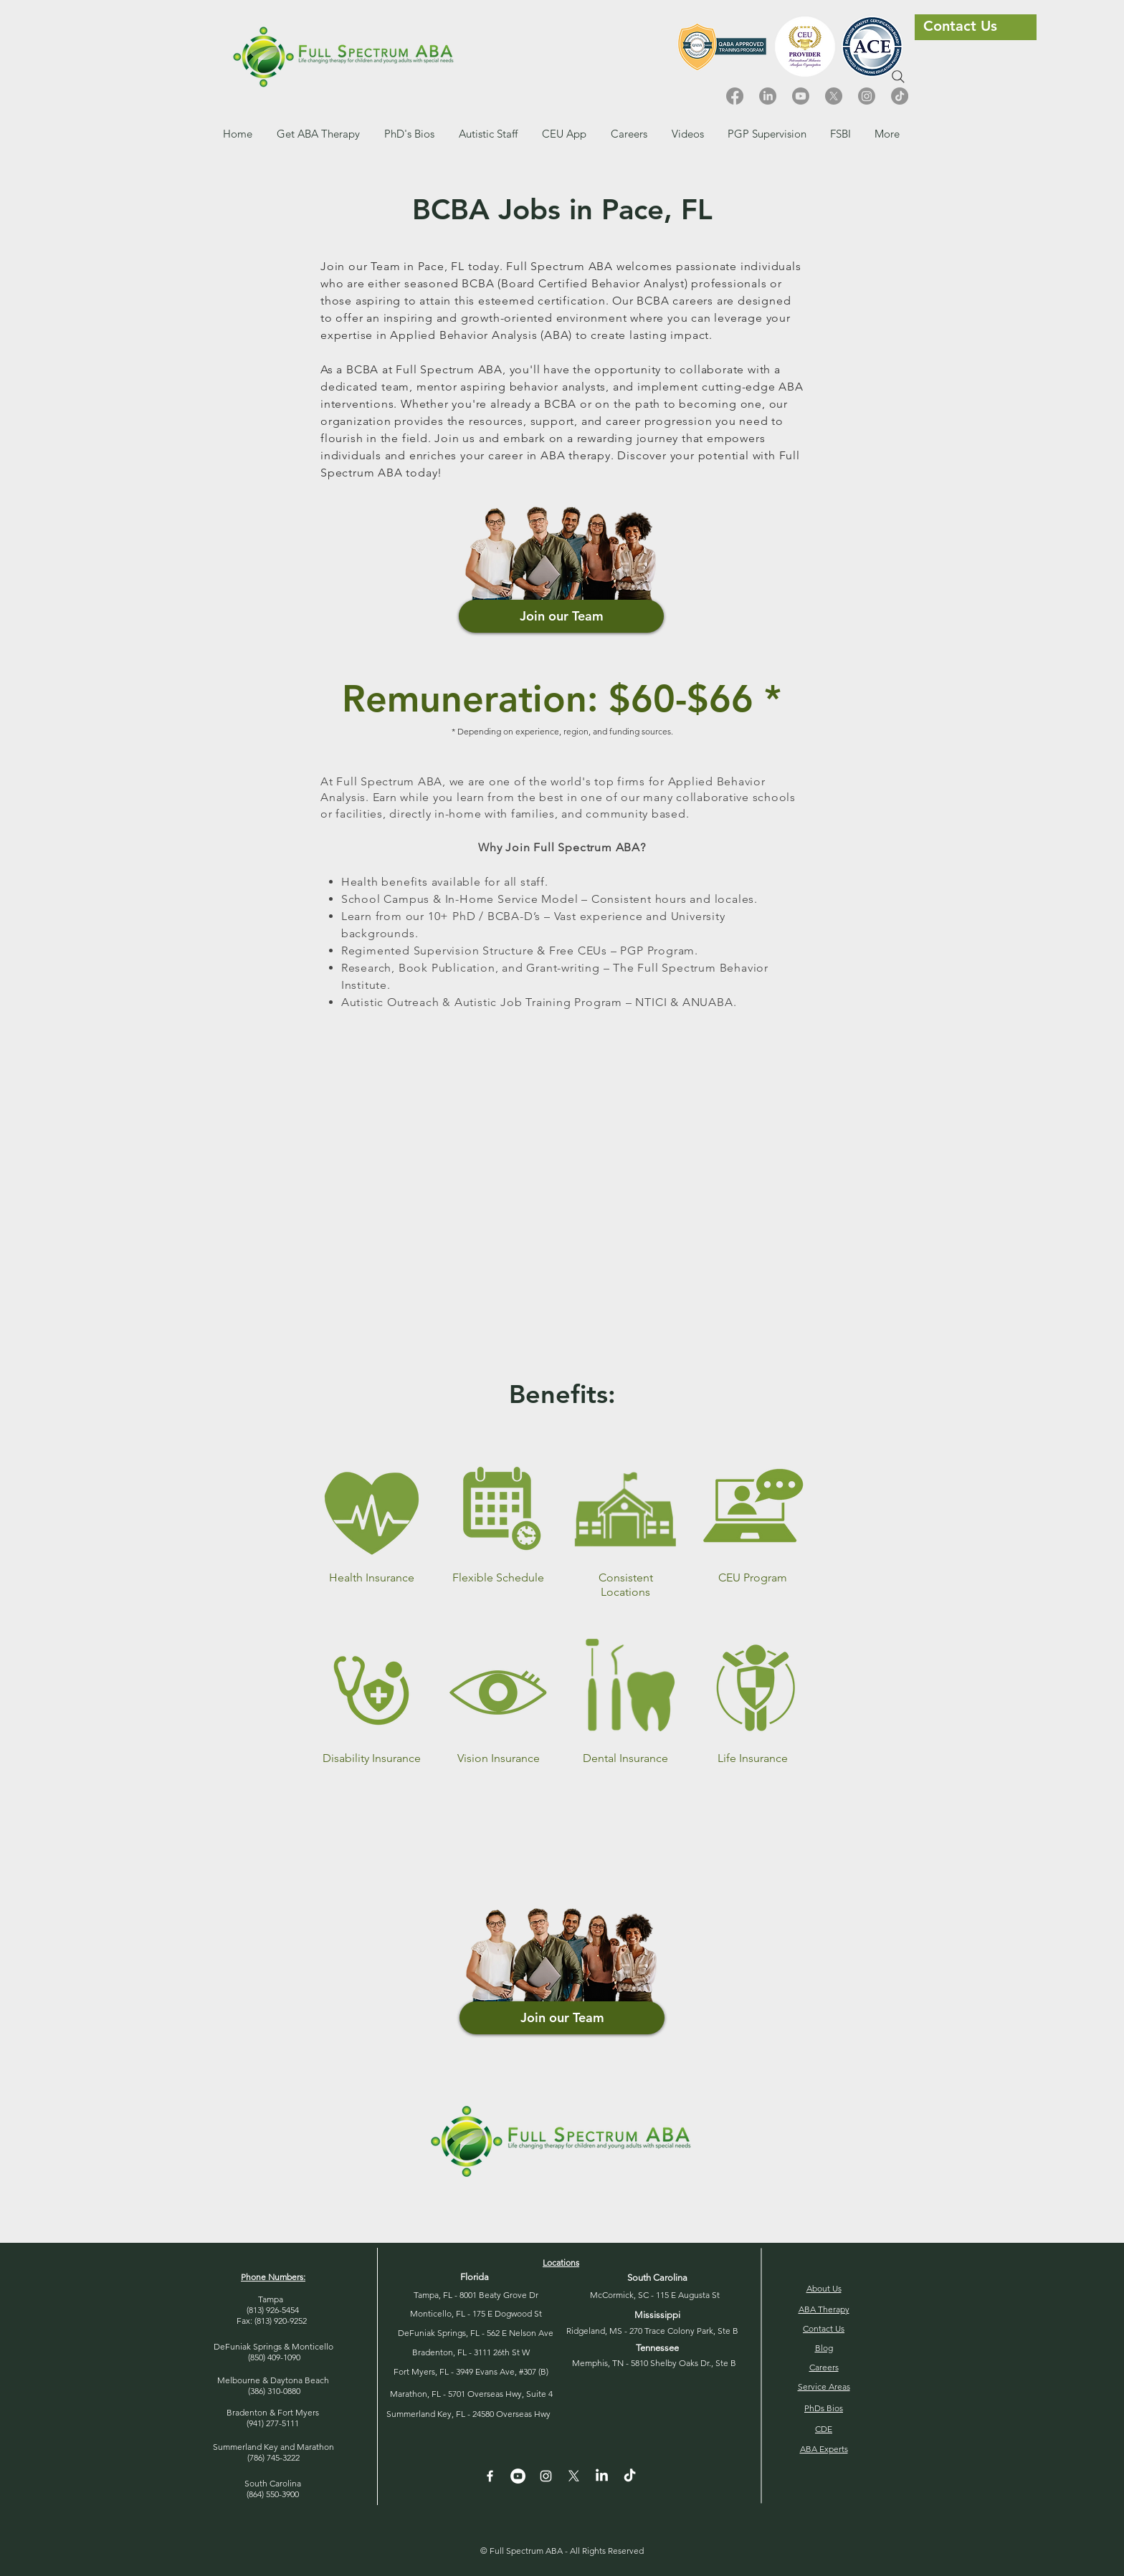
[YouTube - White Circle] (517, 2476)
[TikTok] (899, 96)
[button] (629, 133)
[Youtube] (800, 96)
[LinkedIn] (767, 96)
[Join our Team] (561, 616)
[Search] (898, 77)
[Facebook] (734, 96)
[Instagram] (866, 96)
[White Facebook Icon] (489, 2476)
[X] (833, 96)
